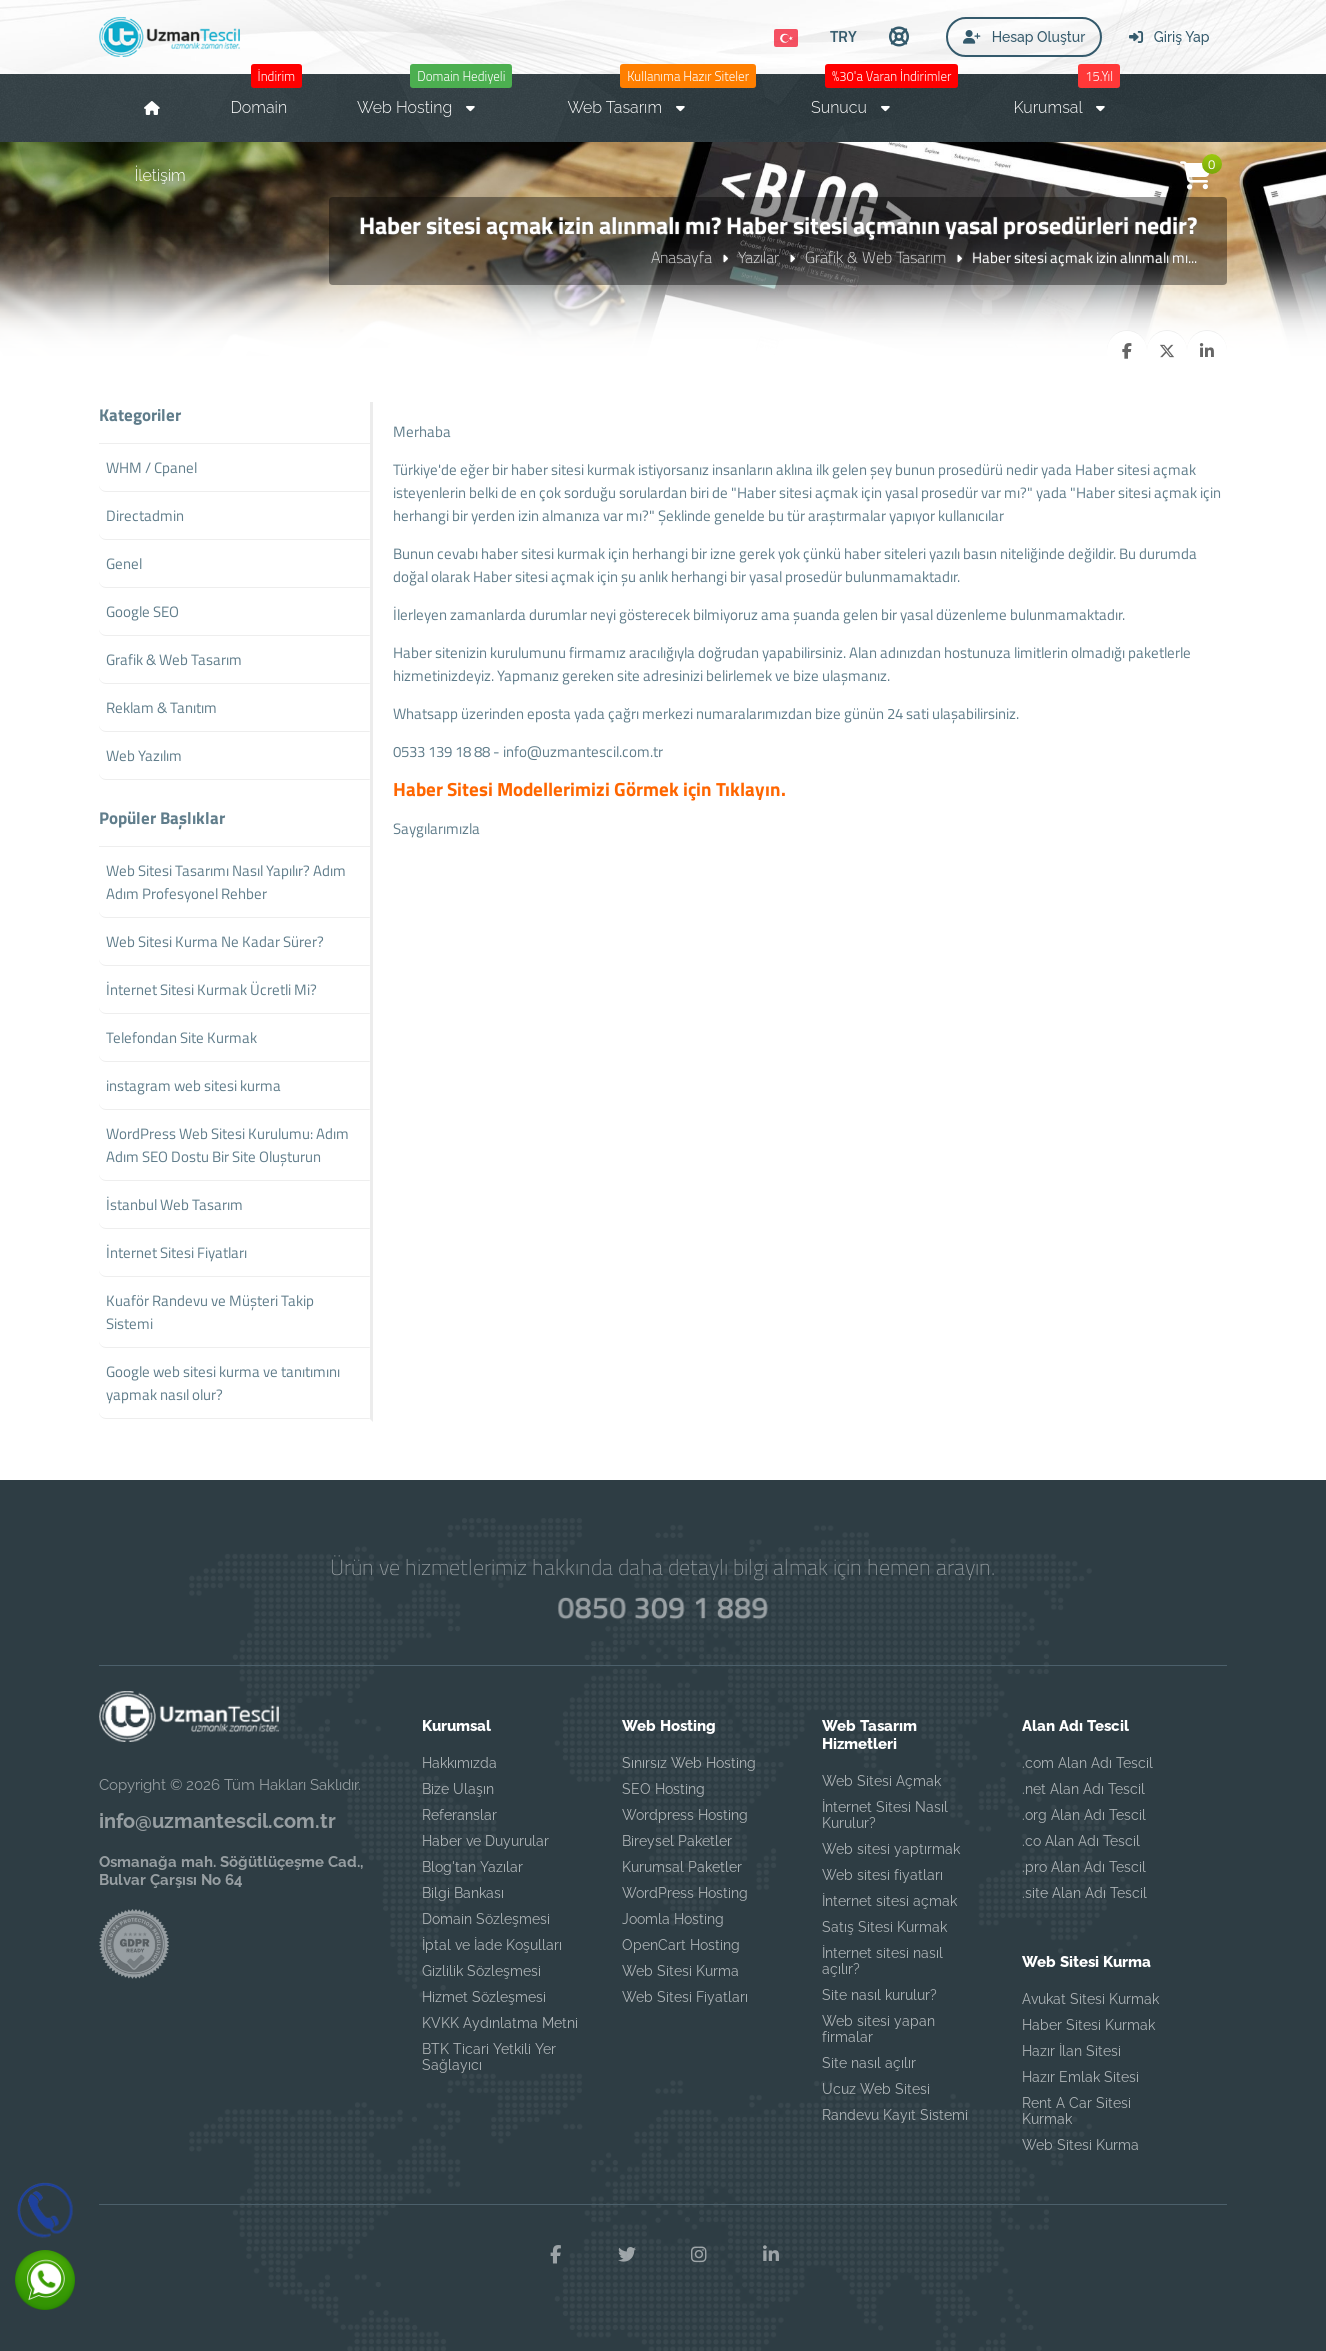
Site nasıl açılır (869, 2063)
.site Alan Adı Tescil (1084, 1893)
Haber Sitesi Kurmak (1088, 2025)
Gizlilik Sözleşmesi (481, 1971)
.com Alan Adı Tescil (1087, 1763)
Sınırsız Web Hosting (689, 1763)
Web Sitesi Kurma (680, 1971)
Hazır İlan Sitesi (1071, 2051)
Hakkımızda (459, 1763)
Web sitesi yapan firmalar (878, 2029)
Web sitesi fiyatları (882, 1875)
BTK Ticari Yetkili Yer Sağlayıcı (489, 2057)
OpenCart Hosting (681, 1945)
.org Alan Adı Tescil (1084, 1815)
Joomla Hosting (673, 1919)
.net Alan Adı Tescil (1083, 1789)
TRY (843, 36)
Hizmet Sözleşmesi (484, 1997)
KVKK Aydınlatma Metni (500, 2023)
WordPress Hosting (685, 1893)
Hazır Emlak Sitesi (1080, 2077)
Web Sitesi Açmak (881, 1781)
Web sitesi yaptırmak (891, 1849)
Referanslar (459, 1815)
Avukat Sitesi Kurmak (1090, 1999)
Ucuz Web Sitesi (876, 2089)
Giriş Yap (1169, 37)
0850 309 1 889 (663, 1607)
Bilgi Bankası (463, 1893)
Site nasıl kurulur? (879, 1995)
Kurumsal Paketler (682, 1867)
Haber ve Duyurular (485, 1841)
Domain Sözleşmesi (486, 1919)
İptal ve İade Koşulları (492, 1945)
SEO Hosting (663, 1789)
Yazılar (758, 257)
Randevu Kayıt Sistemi (895, 2115)
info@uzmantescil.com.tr (583, 751)
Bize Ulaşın (458, 1789)
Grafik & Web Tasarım (875, 257)
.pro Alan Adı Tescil (1084, 1867)
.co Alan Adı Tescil (1081, 1841)
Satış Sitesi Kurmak (884, 1927)
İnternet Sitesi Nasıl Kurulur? (885, 1815)
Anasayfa (681, 257)
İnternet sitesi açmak (889, 1901)
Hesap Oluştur (1024, 37)
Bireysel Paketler (677, 1841)
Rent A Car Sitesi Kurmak (1076, 2111)
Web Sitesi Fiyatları (685, 1997)
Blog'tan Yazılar (472, 1867)
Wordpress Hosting (685, 1815)
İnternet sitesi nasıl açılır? (882, 1961)
